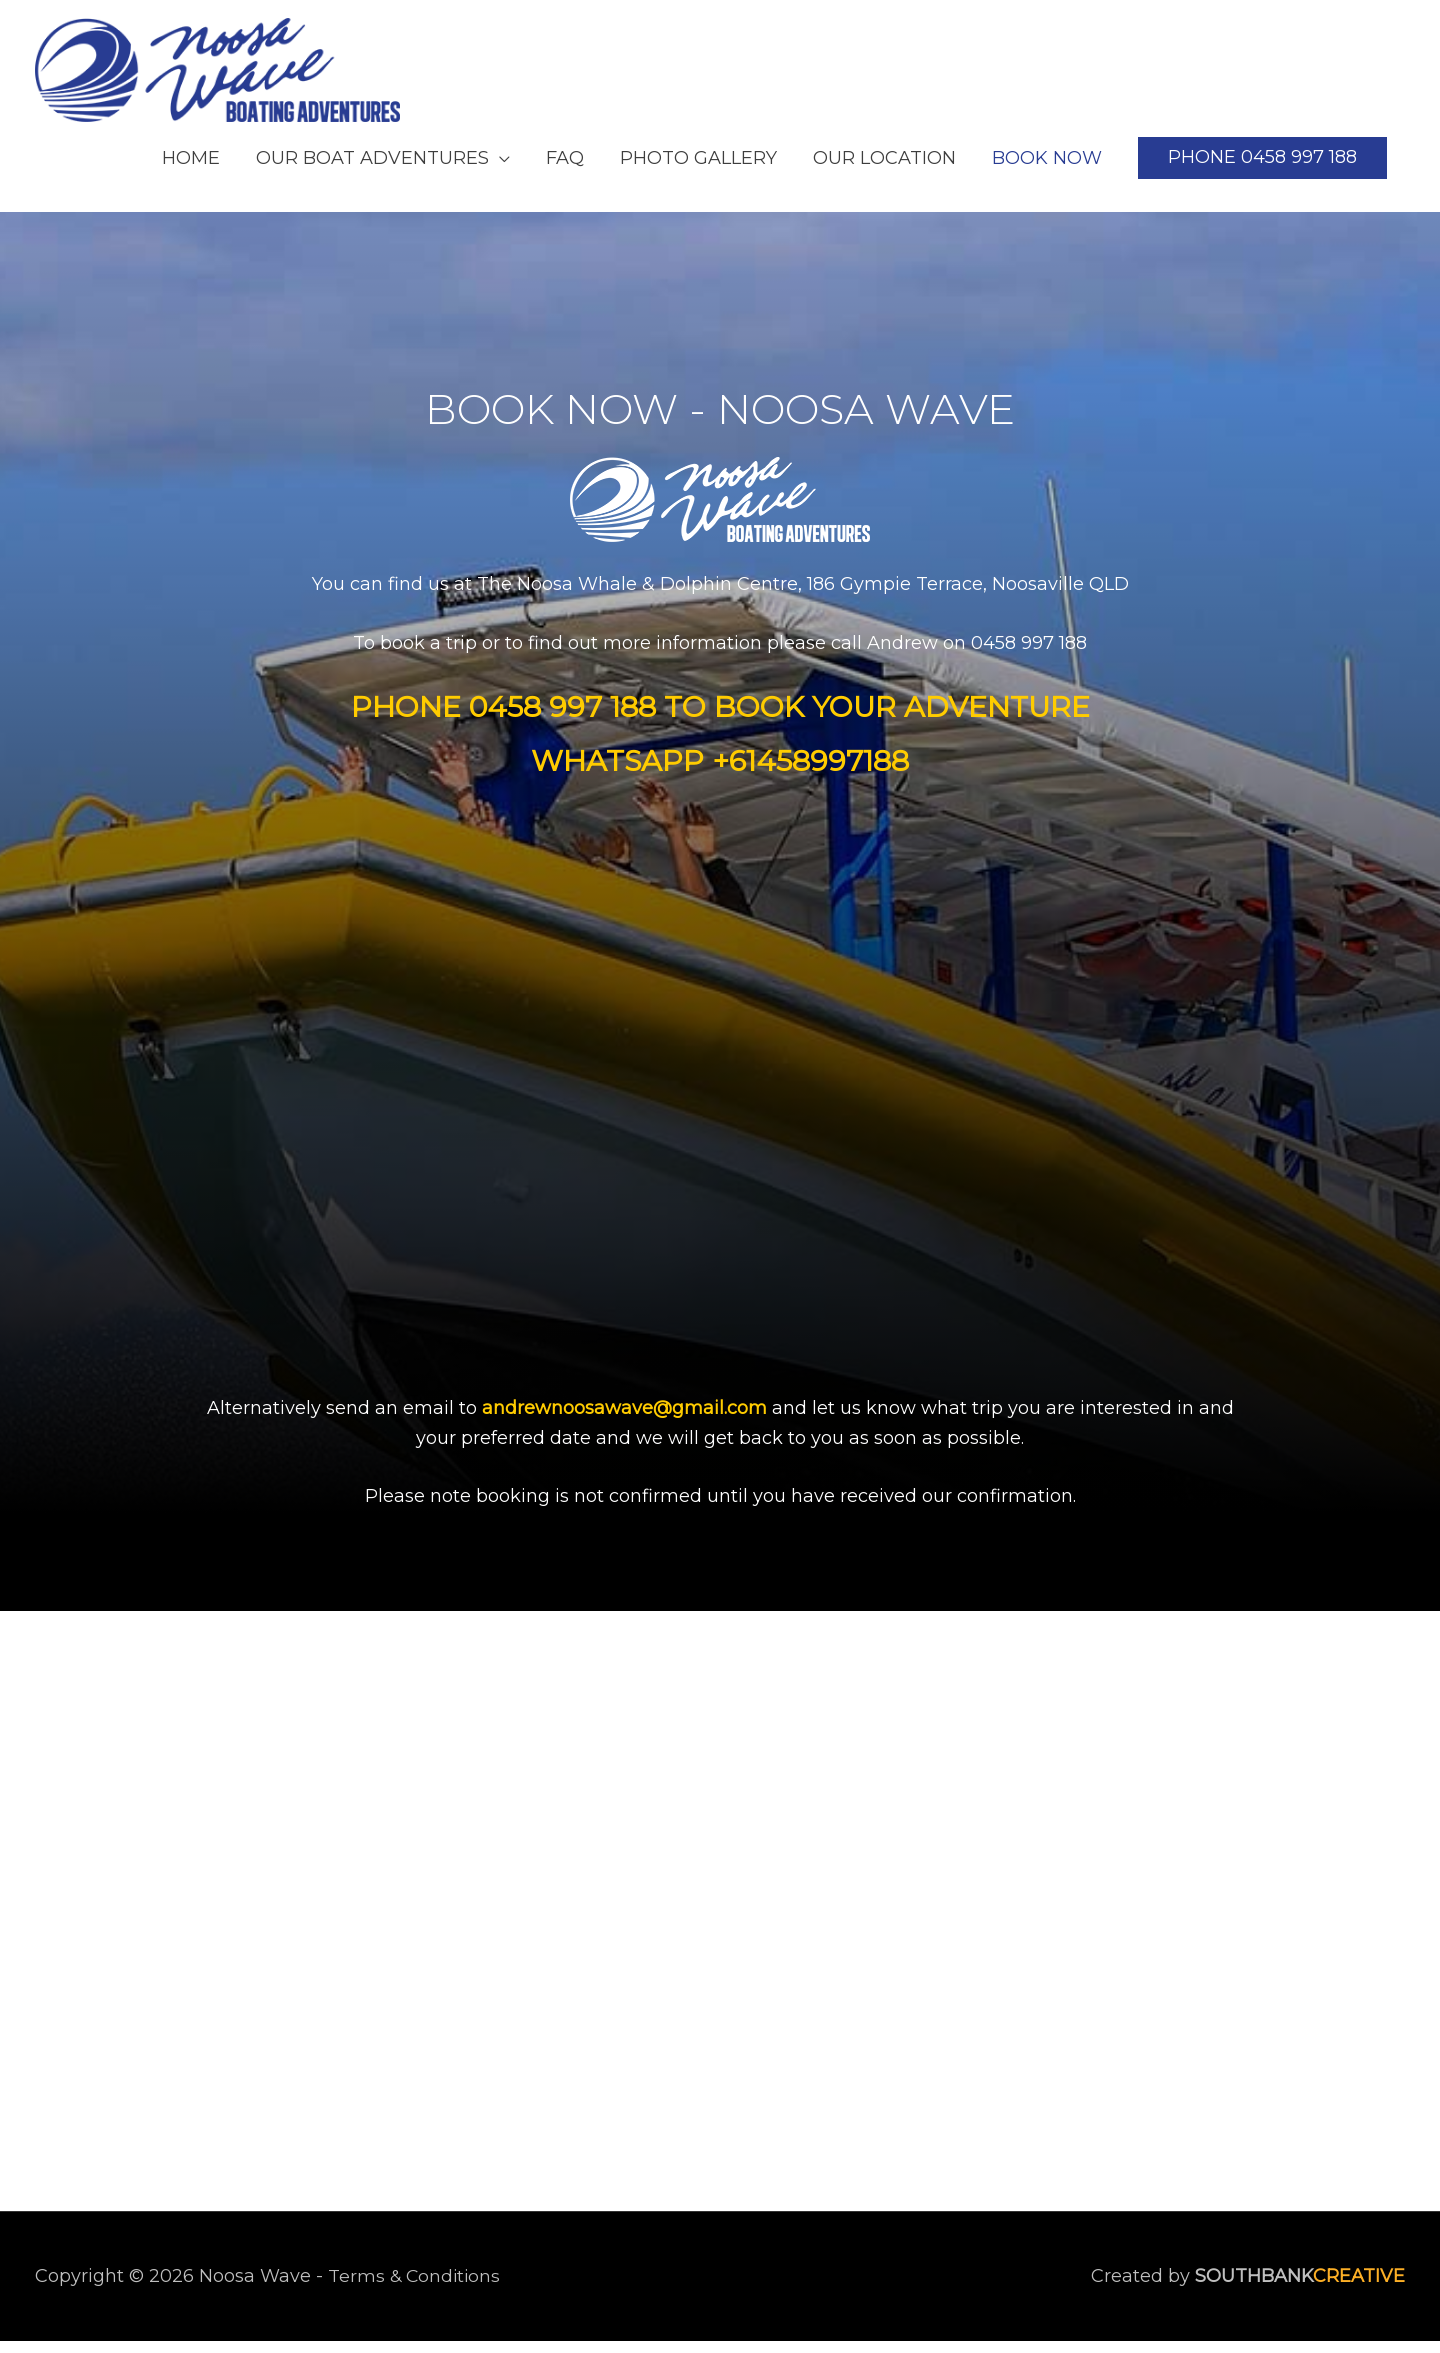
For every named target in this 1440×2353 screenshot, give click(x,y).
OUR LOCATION (884, 169)
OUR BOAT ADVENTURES (372, 169)
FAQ (565, 169)
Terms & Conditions (416, 2287)
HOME (191, 169)
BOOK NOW (1047, 169)
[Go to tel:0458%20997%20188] (720, 718)
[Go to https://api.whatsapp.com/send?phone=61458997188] (720, 772)
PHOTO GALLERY (698, 169)
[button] (1262, 170)
